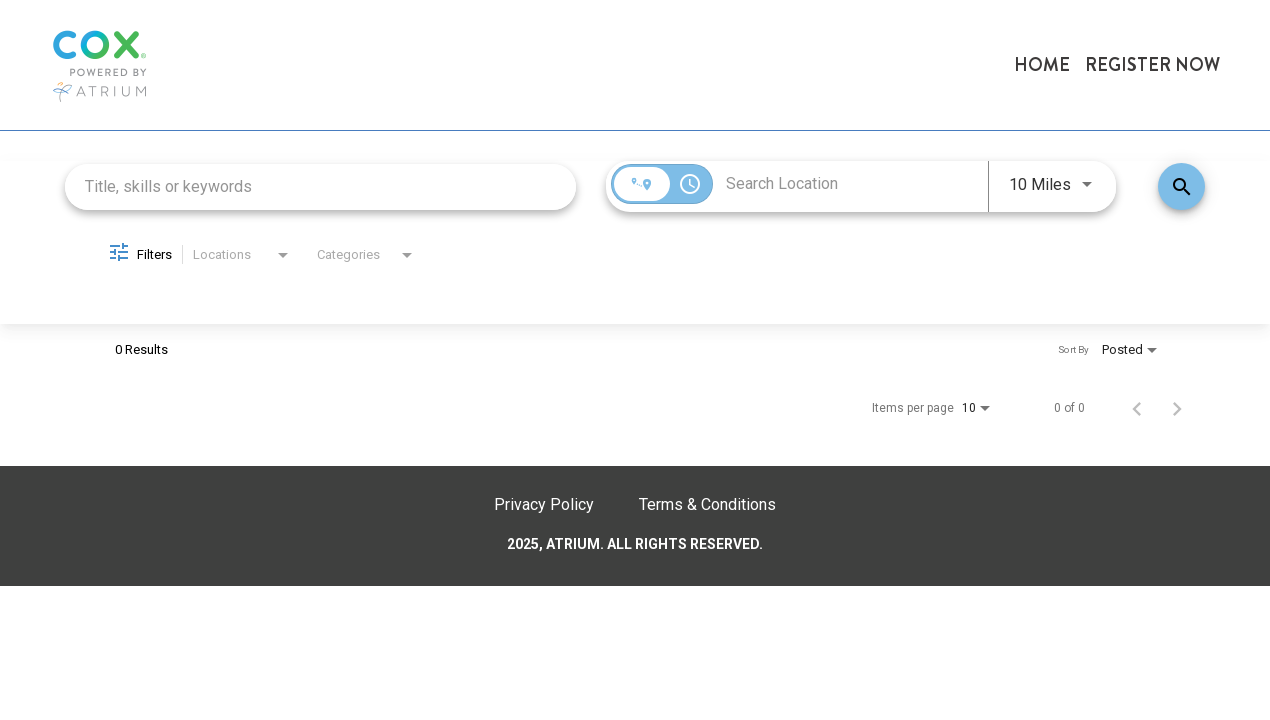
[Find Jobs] (1181, 186)
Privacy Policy (544, 504)
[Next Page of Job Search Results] (1177, 408)
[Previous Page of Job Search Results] (1137, 408)
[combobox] (320, 186)
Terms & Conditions (707, 504)
